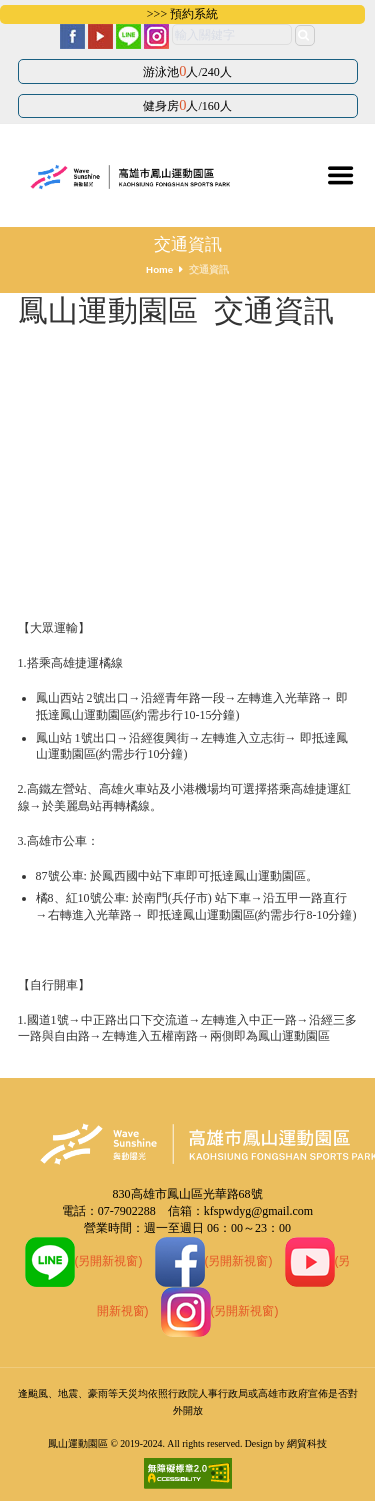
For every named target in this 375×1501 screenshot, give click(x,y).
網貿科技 (307, 1443)
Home (159, 269)
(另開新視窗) (84, 1261)
